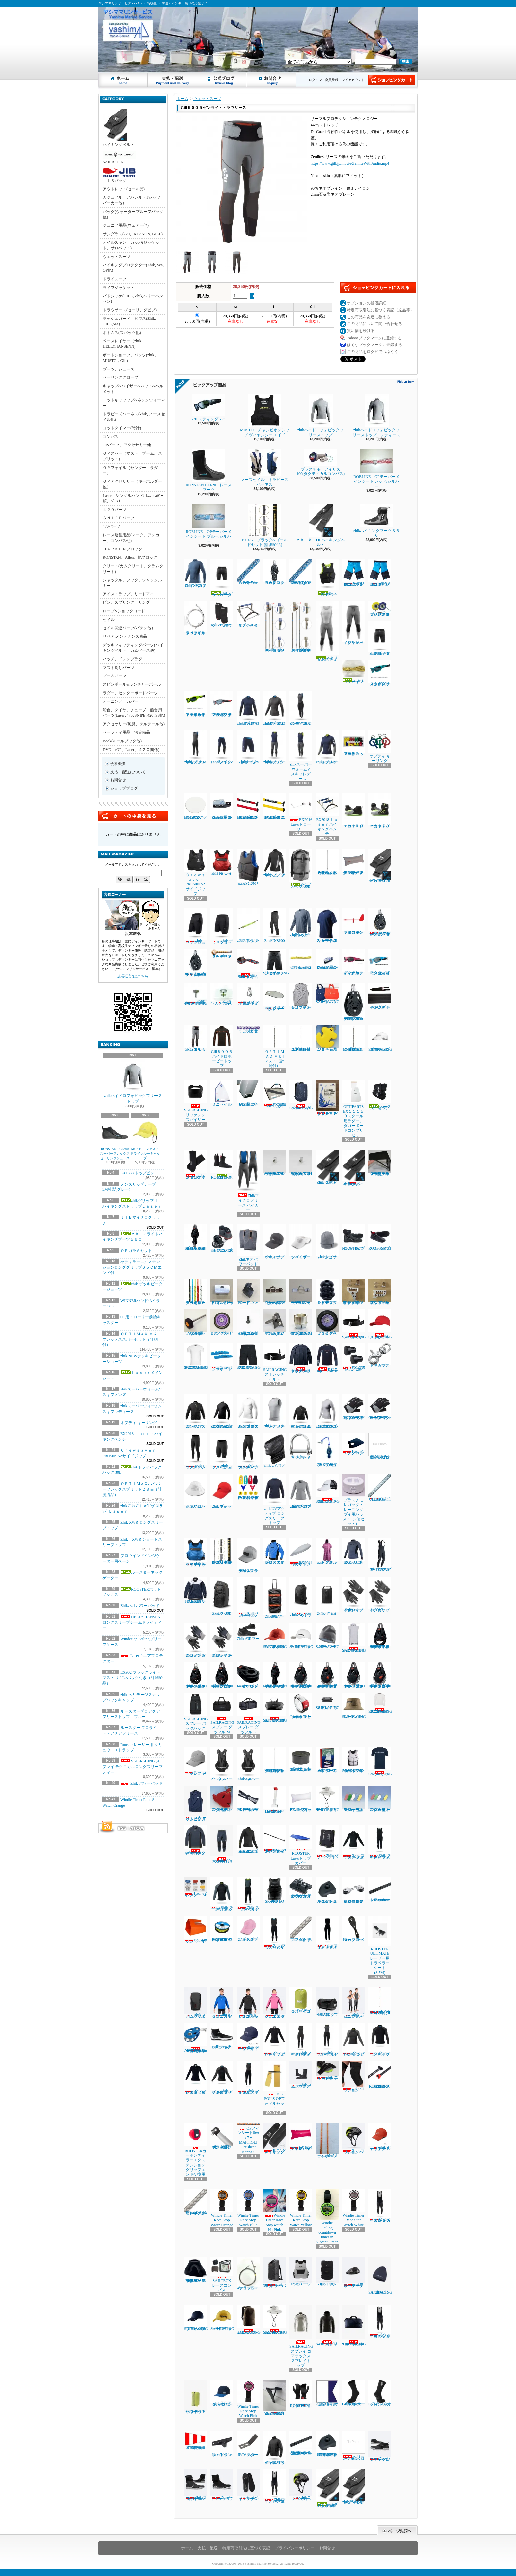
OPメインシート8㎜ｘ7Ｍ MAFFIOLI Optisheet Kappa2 (248, 2138)
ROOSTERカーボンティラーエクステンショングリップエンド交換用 (195, 2150)
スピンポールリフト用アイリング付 (248, 994)
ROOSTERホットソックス (221, 1165)
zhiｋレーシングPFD (300, 2271)
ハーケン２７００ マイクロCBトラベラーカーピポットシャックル (300, 1887)
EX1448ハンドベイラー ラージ (195, 1930)
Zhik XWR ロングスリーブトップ (300, 923)
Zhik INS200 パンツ (274, 925)
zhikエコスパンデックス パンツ (195, 1451)
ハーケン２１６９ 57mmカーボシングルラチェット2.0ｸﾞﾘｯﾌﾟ (195, 963)
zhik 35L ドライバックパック (274, 2272)
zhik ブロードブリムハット (195, 1491)
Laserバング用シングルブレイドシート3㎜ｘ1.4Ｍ (195, 2202)
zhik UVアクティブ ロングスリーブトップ (274, 1499)
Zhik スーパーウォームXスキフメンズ (248, 1894)
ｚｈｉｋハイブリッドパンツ (353, 623)
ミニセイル (221, 1093)
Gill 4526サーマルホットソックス (353, 2393)
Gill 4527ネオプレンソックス (379, 2393)
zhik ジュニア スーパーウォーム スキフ (353, 2002)
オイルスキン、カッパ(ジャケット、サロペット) (131, 245)
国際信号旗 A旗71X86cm (328, 2393)
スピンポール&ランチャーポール (132, 684)
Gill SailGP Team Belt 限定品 (248, 964)
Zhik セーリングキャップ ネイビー (248, 2037)
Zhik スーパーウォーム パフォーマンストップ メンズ (353, 1842)
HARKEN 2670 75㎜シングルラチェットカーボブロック (353, 1002)
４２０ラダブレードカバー (274, 997)
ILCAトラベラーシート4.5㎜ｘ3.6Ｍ (327, 2140)
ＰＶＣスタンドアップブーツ (327, 1292)
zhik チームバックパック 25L (195, 2002)
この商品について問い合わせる (374, 323)
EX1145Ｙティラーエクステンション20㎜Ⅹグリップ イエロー (274, 806)
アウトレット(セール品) (124, 189)
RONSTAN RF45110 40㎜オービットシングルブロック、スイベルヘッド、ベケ (195, 1675)
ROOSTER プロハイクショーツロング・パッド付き (379, 1554)
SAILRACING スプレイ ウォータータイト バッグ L (275, 1707)
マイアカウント (353, 80)
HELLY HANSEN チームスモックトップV (195, 1590)
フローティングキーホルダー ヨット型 (221, 1799)
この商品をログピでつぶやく (372, 351)
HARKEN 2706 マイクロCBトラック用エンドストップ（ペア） (327, 2444)
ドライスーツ (114, 279)
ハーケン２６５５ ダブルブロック (274, 572)
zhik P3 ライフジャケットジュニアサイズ (195, 1552)
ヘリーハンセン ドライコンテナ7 (195, 2397)
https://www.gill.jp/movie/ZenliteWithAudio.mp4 (350, 163)
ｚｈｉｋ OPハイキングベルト (320, 525)
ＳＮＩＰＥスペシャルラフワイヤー (195, 618)
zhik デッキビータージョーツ (221, 578)
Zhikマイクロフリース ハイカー (248, 1181)
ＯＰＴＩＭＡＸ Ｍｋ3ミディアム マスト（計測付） (379, 2001)
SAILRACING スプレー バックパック (196, 1712)
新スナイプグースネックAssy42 (274, 1322)
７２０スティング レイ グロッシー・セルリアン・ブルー (379, 962)
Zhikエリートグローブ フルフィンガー (353, 1594)
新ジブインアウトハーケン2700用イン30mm (379, 1292)
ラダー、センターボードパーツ (130, 693)
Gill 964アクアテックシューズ (221, 2036)
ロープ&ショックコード (124, 611)
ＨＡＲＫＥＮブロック (122, 549)
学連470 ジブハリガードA (221, 994)
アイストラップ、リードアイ (128, 594)
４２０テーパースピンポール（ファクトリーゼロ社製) (221, 2136)
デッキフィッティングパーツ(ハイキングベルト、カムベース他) (133, 648)
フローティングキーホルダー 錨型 (327, 1038)
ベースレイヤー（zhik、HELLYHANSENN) (124, 344)
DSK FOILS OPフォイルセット (274, 2085)
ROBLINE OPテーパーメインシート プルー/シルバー (208, 524)
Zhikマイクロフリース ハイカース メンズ (274, 2486)
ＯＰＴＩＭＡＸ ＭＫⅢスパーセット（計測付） (274, 626)
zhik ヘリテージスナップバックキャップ (248, 1555)
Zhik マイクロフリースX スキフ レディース (248, 2078)
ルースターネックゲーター (379, 1095)
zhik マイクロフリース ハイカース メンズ (379, 2206)
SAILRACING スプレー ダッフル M (222, 1713)
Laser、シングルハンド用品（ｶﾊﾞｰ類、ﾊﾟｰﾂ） (133, 498)
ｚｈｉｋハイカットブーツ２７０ (379, 810)
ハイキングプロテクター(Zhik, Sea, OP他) (133, 268)
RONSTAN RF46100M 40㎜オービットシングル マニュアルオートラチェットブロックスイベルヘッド (328, 1675)
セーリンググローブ (120, 377)
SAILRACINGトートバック (328, 993)
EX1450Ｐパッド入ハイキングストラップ (379, 996)
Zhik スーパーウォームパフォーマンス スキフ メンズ (379, 1842)
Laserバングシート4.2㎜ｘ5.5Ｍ (195, 1887)
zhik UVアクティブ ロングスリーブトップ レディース (300, 1491)
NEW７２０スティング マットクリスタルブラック (221, 704)
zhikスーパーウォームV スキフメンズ (274, 747)
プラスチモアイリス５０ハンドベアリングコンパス (379, 608)
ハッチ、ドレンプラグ (122, 659)
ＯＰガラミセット (136, 1250)
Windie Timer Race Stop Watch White (353, 2208)
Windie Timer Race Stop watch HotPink (274, 2210)
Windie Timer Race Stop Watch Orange (221, 2208)
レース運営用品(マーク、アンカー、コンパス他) (131, 538)
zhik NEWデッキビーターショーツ (379, 638)
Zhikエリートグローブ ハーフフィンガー (379, 1594)
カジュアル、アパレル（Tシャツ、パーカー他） (133, 200)
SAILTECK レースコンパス (221, 2274)
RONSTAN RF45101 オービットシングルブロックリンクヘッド (379, 1636)
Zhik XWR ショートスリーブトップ (327, 925)
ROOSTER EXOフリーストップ (353, 1551)
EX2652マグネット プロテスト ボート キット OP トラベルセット (248, 1487)
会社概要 (118, 763)
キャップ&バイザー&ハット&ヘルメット (133, 389)
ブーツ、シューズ (118, 369)
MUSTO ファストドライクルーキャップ (145, 1139)
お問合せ (271, 80)
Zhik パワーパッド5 (327, 1842)
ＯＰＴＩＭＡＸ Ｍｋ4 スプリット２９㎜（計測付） (300, 1038)
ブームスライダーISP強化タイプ (274, 1292)
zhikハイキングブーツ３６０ (376, 521)
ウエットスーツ (116, 256)
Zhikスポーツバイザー (300, 1241)
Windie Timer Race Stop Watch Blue (248, 2208)
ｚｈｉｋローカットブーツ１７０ (354, 810)
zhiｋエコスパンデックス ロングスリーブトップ (248, 1411)
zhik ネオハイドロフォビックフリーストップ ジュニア (248, 1839)
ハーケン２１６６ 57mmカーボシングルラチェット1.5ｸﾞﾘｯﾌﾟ (379, 922)
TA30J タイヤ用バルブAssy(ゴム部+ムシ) (248, 1322)
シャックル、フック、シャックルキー (132, 583)
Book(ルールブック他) (122, 741)
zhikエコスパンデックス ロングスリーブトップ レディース (327, 1411)
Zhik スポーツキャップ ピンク (248, 1929)
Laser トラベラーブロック (353, 1929)
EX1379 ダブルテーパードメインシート (248, 1799)
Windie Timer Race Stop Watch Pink (248, 2399)
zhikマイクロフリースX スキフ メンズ (195, 747)
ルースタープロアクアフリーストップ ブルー (274, 1551)
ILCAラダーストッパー (248, 2444)
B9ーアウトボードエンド (248, 1292)
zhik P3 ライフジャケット (221, 862)
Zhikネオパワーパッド (140, 1605)
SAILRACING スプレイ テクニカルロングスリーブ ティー (132, 1766)
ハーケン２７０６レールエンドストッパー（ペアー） (327, 1890)
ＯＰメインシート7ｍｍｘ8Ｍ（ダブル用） (300, 572)
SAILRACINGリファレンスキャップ (196, 2318)
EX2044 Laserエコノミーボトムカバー (300, 1552)
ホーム (123, 80)
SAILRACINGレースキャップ (222, 2318)
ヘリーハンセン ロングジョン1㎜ (353, 2446)
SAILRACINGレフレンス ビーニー (328, 1636)
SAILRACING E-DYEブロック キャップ (277, 1636)
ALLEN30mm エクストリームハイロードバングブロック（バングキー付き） (195, 2038)
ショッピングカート (391, 80)
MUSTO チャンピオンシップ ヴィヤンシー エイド (264, 415)
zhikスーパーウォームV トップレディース (327, 747)
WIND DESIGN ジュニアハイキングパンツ (353, 573)
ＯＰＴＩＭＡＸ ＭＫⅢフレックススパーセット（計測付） (131, 1339)
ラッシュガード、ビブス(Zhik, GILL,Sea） (129, 321)
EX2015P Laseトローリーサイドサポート (274, 1800)
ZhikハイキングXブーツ (221, 2485)
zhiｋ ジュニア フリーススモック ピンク (274, 2002)
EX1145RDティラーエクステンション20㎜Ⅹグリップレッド (248, 806)
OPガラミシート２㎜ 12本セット (300, 959)
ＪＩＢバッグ (119, 175)
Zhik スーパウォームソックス (300, 2075)
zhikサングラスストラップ (248, 925)
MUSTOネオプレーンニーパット (221, 614)
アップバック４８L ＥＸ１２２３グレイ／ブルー (353, 862)
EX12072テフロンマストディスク (195, 806)
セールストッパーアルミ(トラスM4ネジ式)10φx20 (274, 1163)
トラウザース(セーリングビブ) (130, 310)
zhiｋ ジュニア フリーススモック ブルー (221, 2002)
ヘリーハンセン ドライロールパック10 (300, 2000)
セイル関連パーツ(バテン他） (129, 628)
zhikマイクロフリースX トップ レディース (274, 708)
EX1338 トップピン (137, 1173)
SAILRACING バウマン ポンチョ (354, 1638)
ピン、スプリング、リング (126, 602)
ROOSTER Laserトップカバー (300, 1845)
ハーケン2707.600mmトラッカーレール (379, 1889)
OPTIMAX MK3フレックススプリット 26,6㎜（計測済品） (274, 1760)
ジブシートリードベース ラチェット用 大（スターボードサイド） (379, 1163)
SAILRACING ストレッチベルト (354, 1324)
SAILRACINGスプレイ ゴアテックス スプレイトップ (301, 2336)
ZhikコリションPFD (327, 2271)
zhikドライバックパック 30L (300, 869)
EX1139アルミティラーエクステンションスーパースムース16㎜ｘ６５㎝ (274, 1839)
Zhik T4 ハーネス (248, 1764)
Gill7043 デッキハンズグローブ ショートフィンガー (379, 1407)
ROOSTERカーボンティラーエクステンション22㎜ (379, 2075)
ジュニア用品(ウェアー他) (126, 225)
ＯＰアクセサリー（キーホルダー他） (132, 484)
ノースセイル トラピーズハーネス (264, 468)
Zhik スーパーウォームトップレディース (274, 2040)
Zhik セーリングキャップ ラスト (379, 2137)
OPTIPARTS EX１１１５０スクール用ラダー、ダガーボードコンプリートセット (353, 1108)
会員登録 (331, 80)
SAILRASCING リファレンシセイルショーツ (276, 962)
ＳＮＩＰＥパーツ (118, 518)
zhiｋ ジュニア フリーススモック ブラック (248, 2002)
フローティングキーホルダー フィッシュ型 (353, 1799)
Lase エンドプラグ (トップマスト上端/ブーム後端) (300, 1759)
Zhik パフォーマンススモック (195, 1411)
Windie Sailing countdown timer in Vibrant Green (327, 2216)
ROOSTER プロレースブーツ (353, 1237)
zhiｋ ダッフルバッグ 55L (327, 2002)
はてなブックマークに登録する (374, 345)
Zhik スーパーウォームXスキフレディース (327, 2040)
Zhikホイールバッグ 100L (274, 1598)
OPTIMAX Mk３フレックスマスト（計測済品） (354, 1038)
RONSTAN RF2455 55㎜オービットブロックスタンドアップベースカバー (195, 2270)
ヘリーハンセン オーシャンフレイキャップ (221, 2393)
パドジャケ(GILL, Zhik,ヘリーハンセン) (133, 299)
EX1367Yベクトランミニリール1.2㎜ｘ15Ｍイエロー (221, 1929)
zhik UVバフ (274, 1450)
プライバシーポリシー (294, 2548)
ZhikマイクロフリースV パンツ (221, 747)
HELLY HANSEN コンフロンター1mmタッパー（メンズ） (195, 1840)
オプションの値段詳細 (366, 303)
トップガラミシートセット (248, 1029)
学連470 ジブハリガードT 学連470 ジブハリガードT (195, 994)
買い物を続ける (360, 330)
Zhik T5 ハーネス (221, 1764)
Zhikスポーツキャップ (274, 1241)
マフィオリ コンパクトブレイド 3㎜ (300, 1929)
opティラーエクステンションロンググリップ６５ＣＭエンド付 (132, 1267)
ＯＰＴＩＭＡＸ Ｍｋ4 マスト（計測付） (274, 1046)
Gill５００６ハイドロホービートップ (221, 1046)
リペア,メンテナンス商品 (125, 636)
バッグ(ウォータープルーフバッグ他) (133, 214)
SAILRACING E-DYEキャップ (303, 1636)
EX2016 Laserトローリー (302, 812)
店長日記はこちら (133, 976)
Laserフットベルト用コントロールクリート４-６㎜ (327, 959)
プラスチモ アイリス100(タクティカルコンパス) (321, 462)
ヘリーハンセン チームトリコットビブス (300, 996)
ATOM (137, 1828)
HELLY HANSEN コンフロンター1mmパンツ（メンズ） (221, 1844)
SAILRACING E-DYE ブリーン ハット (328, 1799)
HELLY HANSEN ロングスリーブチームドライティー (133, 1622)
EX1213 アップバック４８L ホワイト (300, 1799)
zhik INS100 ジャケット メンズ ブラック (274, 2448)
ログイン (315, 80)
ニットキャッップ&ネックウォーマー (134, 403)
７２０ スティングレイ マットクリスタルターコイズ (379, 673)
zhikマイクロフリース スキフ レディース (327, 1933)
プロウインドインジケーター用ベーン (353, 921)
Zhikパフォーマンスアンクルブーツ (379, 2446)
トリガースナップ (379, 1355)
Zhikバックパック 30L (221, 1596)
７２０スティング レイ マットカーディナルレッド (353, 962)
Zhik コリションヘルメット (353, 2138)
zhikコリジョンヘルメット (300, 2485)
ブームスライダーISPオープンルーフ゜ (300, 1292)
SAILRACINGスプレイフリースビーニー (380, 2276)
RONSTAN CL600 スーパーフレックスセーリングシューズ (116, 1139)
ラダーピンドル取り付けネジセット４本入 (379, 1446)
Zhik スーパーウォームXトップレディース (353, 2040)
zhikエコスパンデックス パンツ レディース (248, 1451)
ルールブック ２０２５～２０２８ (327, 1098)
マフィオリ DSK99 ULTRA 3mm (379, 1488)
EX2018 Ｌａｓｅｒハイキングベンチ (327, 814)
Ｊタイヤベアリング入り (327, 1322)
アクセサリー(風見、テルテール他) (134, 724)
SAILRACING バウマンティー (380, 1761)
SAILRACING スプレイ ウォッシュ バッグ (328, 1701)
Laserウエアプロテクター (353, 1444)
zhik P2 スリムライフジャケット (248, 867)
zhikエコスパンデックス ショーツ (221, 1451)
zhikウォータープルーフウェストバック (353, 2272)
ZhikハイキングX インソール (248, 2485)
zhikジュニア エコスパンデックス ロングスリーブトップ (221, 1411)
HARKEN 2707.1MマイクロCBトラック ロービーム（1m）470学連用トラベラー (300, 2443)
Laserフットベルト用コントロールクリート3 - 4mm (221, 806)
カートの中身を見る (133, 816)
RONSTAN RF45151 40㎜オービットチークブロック (248, 1675)
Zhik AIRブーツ (248, 1632)
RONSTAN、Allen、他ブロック (130, 557)
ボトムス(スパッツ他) (122, 332)
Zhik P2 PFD (327, 578)
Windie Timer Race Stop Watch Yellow (300, 2208)
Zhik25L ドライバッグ (300, 1597)
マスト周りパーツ (118, 667)
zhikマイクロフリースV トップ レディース (248, 708)
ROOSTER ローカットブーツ (379, 1237)
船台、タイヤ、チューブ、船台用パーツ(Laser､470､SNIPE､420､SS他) (134, 713)
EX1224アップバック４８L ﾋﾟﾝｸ (300, 2137)
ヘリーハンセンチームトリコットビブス (195, 1803)
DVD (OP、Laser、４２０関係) (131, 749)
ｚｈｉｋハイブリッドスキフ (327, 631)
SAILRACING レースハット (354, 1706)
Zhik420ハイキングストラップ (327, 1167)
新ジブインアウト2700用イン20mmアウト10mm (353, 1292)
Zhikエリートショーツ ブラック (195, 926)
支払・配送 (208, 2548)
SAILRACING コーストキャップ (328, 1489)
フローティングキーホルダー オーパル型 (379, 1799)
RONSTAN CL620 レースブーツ (209, 470)
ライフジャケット (118, 287)
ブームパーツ (114, 676)
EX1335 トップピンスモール (353, 1357)
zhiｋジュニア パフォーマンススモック (300, 1411)
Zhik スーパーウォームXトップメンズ (221, 1894)
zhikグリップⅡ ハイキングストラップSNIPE (353, 2486)
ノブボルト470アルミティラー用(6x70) (195, 1322)
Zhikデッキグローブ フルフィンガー (195, 1640)
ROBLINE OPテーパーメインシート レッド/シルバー (376, 469)
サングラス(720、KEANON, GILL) (133, 234)
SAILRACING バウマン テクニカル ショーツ (249, 1356)
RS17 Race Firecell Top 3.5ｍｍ (327, 1358)
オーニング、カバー (120, 701)
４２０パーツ (114, 509)
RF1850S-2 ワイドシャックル (300, 1446)
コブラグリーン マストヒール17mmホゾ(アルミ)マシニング (300, 1322)
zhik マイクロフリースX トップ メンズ (379, 2040)
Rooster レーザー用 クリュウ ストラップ (300, 1706)
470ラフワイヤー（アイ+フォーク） (248, 2273)
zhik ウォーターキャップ (221, 1491)
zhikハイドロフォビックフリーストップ (133, 1081)
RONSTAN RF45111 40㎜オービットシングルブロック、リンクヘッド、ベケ (221, 1675)
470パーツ (111, 526)
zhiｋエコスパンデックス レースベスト (274, 1411)
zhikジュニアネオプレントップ (274, 863)
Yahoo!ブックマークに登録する (374, 338)
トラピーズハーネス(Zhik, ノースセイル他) (134, 417)
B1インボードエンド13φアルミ (221, 1292)
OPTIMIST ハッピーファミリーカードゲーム (327, 1760)
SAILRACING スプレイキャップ (380, 1324)
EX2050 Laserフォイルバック (274, 1094)
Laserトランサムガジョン (221, 2444)
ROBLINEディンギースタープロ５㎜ (221, 953)
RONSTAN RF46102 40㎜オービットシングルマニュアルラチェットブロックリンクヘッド (379, 1675)
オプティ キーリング (138, 1422)
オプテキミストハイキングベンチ (248, 614)
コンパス (110, 436)
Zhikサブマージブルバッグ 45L (248, 1597)
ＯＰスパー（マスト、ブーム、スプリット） (132, 456)
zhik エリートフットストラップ (327, 2071)
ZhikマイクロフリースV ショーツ (248, 747)
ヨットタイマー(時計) (122, 428)
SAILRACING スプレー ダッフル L (249, 1713)
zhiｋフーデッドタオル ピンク (327, 1551)
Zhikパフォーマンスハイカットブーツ (195, 2485)
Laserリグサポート (221, 1357)
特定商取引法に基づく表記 (246, 2548)
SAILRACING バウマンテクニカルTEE (196, 1356)
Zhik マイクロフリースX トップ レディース (221, 2078)
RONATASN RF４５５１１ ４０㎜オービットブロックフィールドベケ (195, 1237)
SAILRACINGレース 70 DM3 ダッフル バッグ (354, 2325)
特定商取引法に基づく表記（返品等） (380, 310)
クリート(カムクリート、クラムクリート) (133, 569)
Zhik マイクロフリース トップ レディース (195, 2078)
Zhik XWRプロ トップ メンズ (195, 573)
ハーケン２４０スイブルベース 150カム (221, 1238)
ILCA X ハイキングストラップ (274, 2138)
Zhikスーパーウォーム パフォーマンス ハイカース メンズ (379, 2321)
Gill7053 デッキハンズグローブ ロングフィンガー (353, 1407)
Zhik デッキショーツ (221, 926)
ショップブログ (222, 80)
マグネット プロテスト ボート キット (353, 743)
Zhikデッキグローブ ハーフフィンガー (221, 1640)
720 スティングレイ (211, 407)
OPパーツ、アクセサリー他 (127, 445)
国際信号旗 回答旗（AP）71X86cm (196, 2440)
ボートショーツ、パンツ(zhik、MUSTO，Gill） (130, 358)
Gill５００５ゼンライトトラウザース (195, 1038)
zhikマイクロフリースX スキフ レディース (300, 708)
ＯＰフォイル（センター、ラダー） (130, 470)
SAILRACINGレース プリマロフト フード (328, 2325)
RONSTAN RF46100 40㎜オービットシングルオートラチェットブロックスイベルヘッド (300, 1675)
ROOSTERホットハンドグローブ (300, 2394)
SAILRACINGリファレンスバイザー (196, 1101)
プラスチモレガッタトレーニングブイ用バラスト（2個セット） (353, 1500)
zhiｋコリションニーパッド (353, 2076)
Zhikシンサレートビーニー (327, 1241)
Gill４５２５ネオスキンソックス (195, 1165)
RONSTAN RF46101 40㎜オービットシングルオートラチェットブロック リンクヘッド (353, 1675)
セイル (109, 619)
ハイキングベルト (118, 128)
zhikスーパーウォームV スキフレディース (300, 755)
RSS (122, 1828)
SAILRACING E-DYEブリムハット (275, 2319)
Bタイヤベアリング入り (221, 1322)
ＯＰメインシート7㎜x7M (248, 572)
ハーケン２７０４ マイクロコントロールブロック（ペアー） (353, 1890)
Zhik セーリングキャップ (195, 1761)
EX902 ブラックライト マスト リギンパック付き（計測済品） (132, 1678)
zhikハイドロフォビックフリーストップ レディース (376, 415)
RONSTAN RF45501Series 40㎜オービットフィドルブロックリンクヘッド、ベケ (277, 1675)
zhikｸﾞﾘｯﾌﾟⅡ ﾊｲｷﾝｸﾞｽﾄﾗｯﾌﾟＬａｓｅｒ (379, 866)
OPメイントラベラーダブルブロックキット (327, 1450)
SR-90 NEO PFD (274, 1890)
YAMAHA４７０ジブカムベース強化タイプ (274, 2397)
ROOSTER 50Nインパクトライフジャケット (353, 1760)
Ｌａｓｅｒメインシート (353, 672)
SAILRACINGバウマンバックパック (301, 1095)
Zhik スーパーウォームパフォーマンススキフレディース (300, 2040)
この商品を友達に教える (368, 317)
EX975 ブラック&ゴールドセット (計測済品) (264, 525)
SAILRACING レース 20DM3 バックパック (249, 2319)
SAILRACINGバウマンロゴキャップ (380, 1038)
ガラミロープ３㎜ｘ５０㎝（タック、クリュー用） (195, 1292)
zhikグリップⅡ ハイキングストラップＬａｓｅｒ (327, 2488)
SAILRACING (119, 157)
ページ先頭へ (397, 2530)
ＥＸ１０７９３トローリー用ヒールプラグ (248, 1093)
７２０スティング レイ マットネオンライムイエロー (195, 704)
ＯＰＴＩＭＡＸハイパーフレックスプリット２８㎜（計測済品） (132, 1489)
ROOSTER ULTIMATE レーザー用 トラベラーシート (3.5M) (381, 1945)
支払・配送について (172, 80)
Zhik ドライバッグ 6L (327, 1596)
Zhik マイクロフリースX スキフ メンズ (274, 1933)
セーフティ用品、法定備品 (126, 732)
